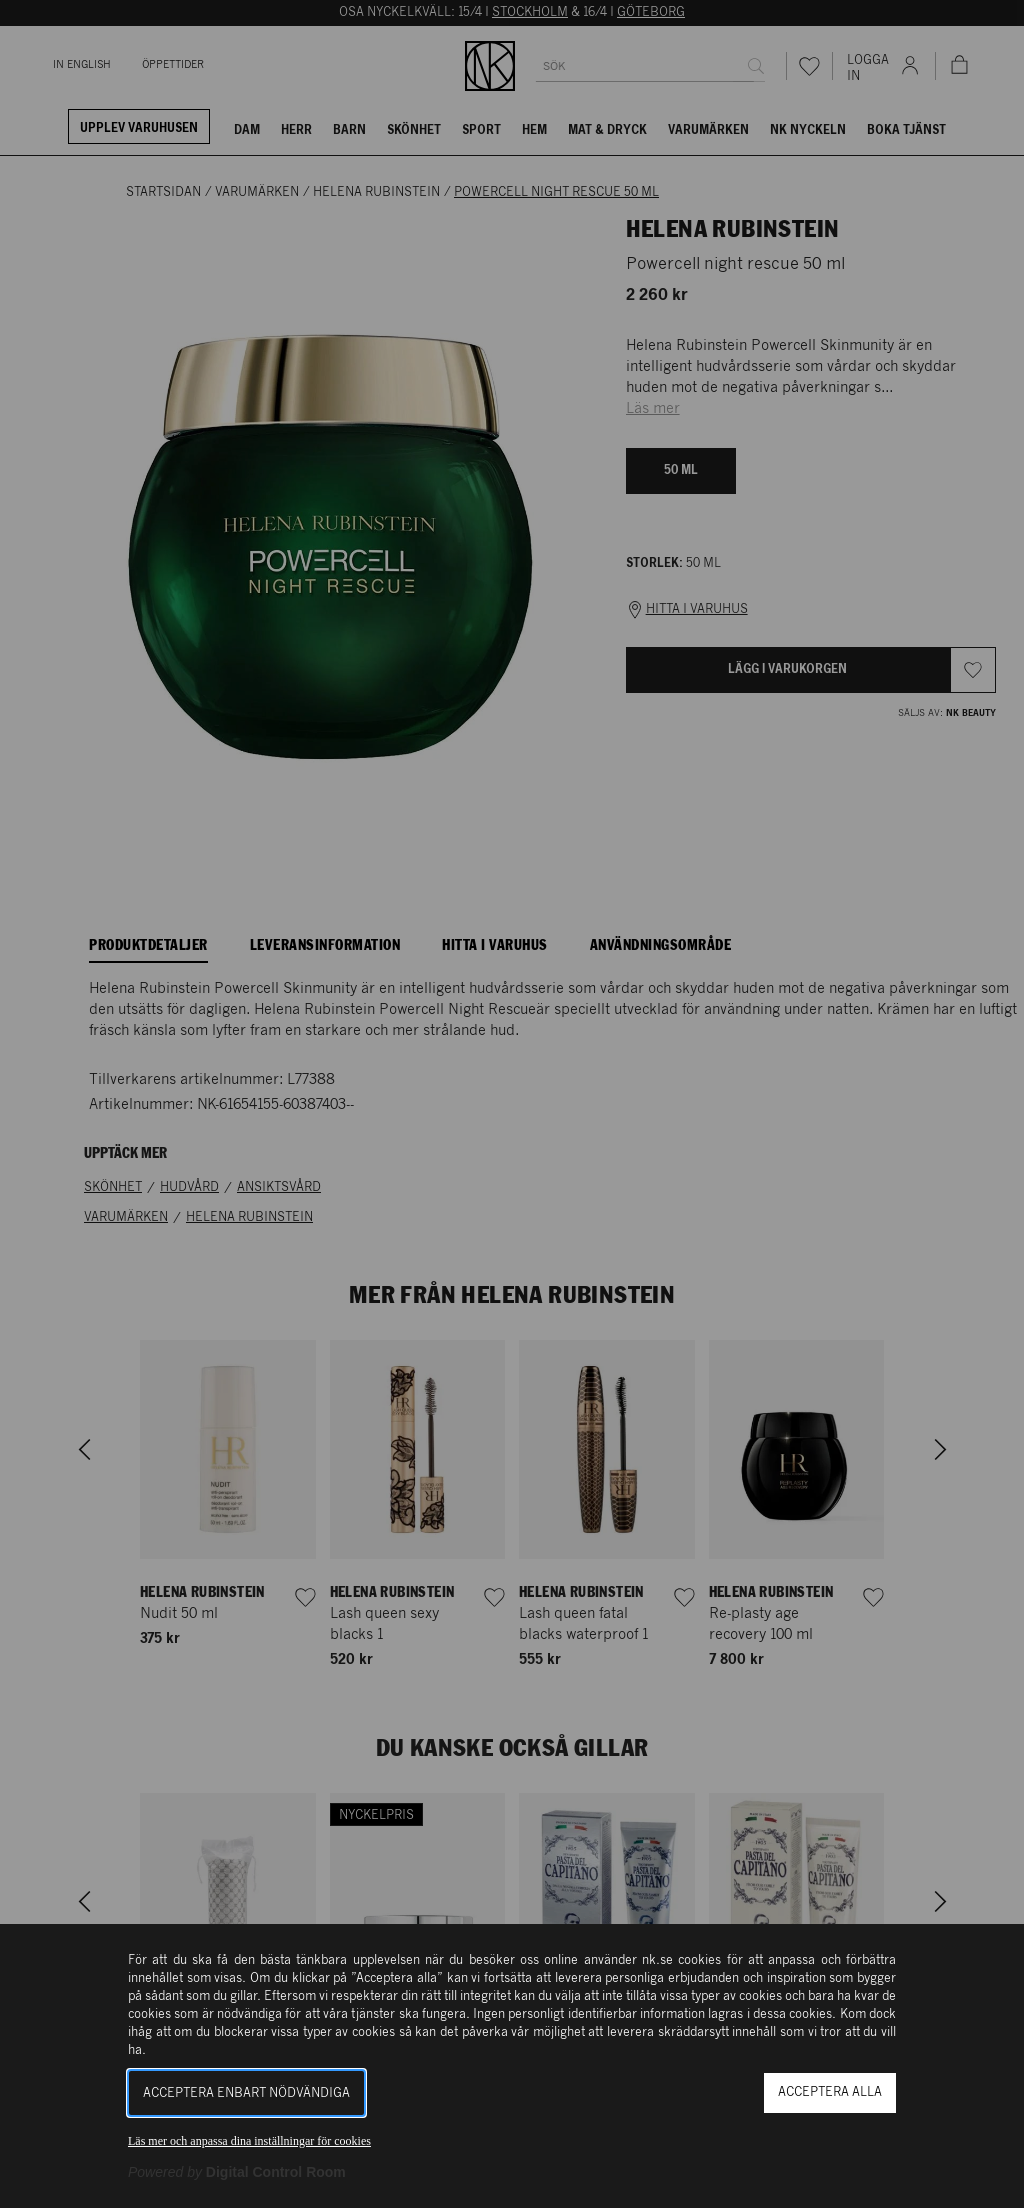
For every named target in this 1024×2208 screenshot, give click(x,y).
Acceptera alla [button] (830, 2092)
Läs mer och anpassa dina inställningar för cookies (249, 2141)
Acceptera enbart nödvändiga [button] (246, 2093)
